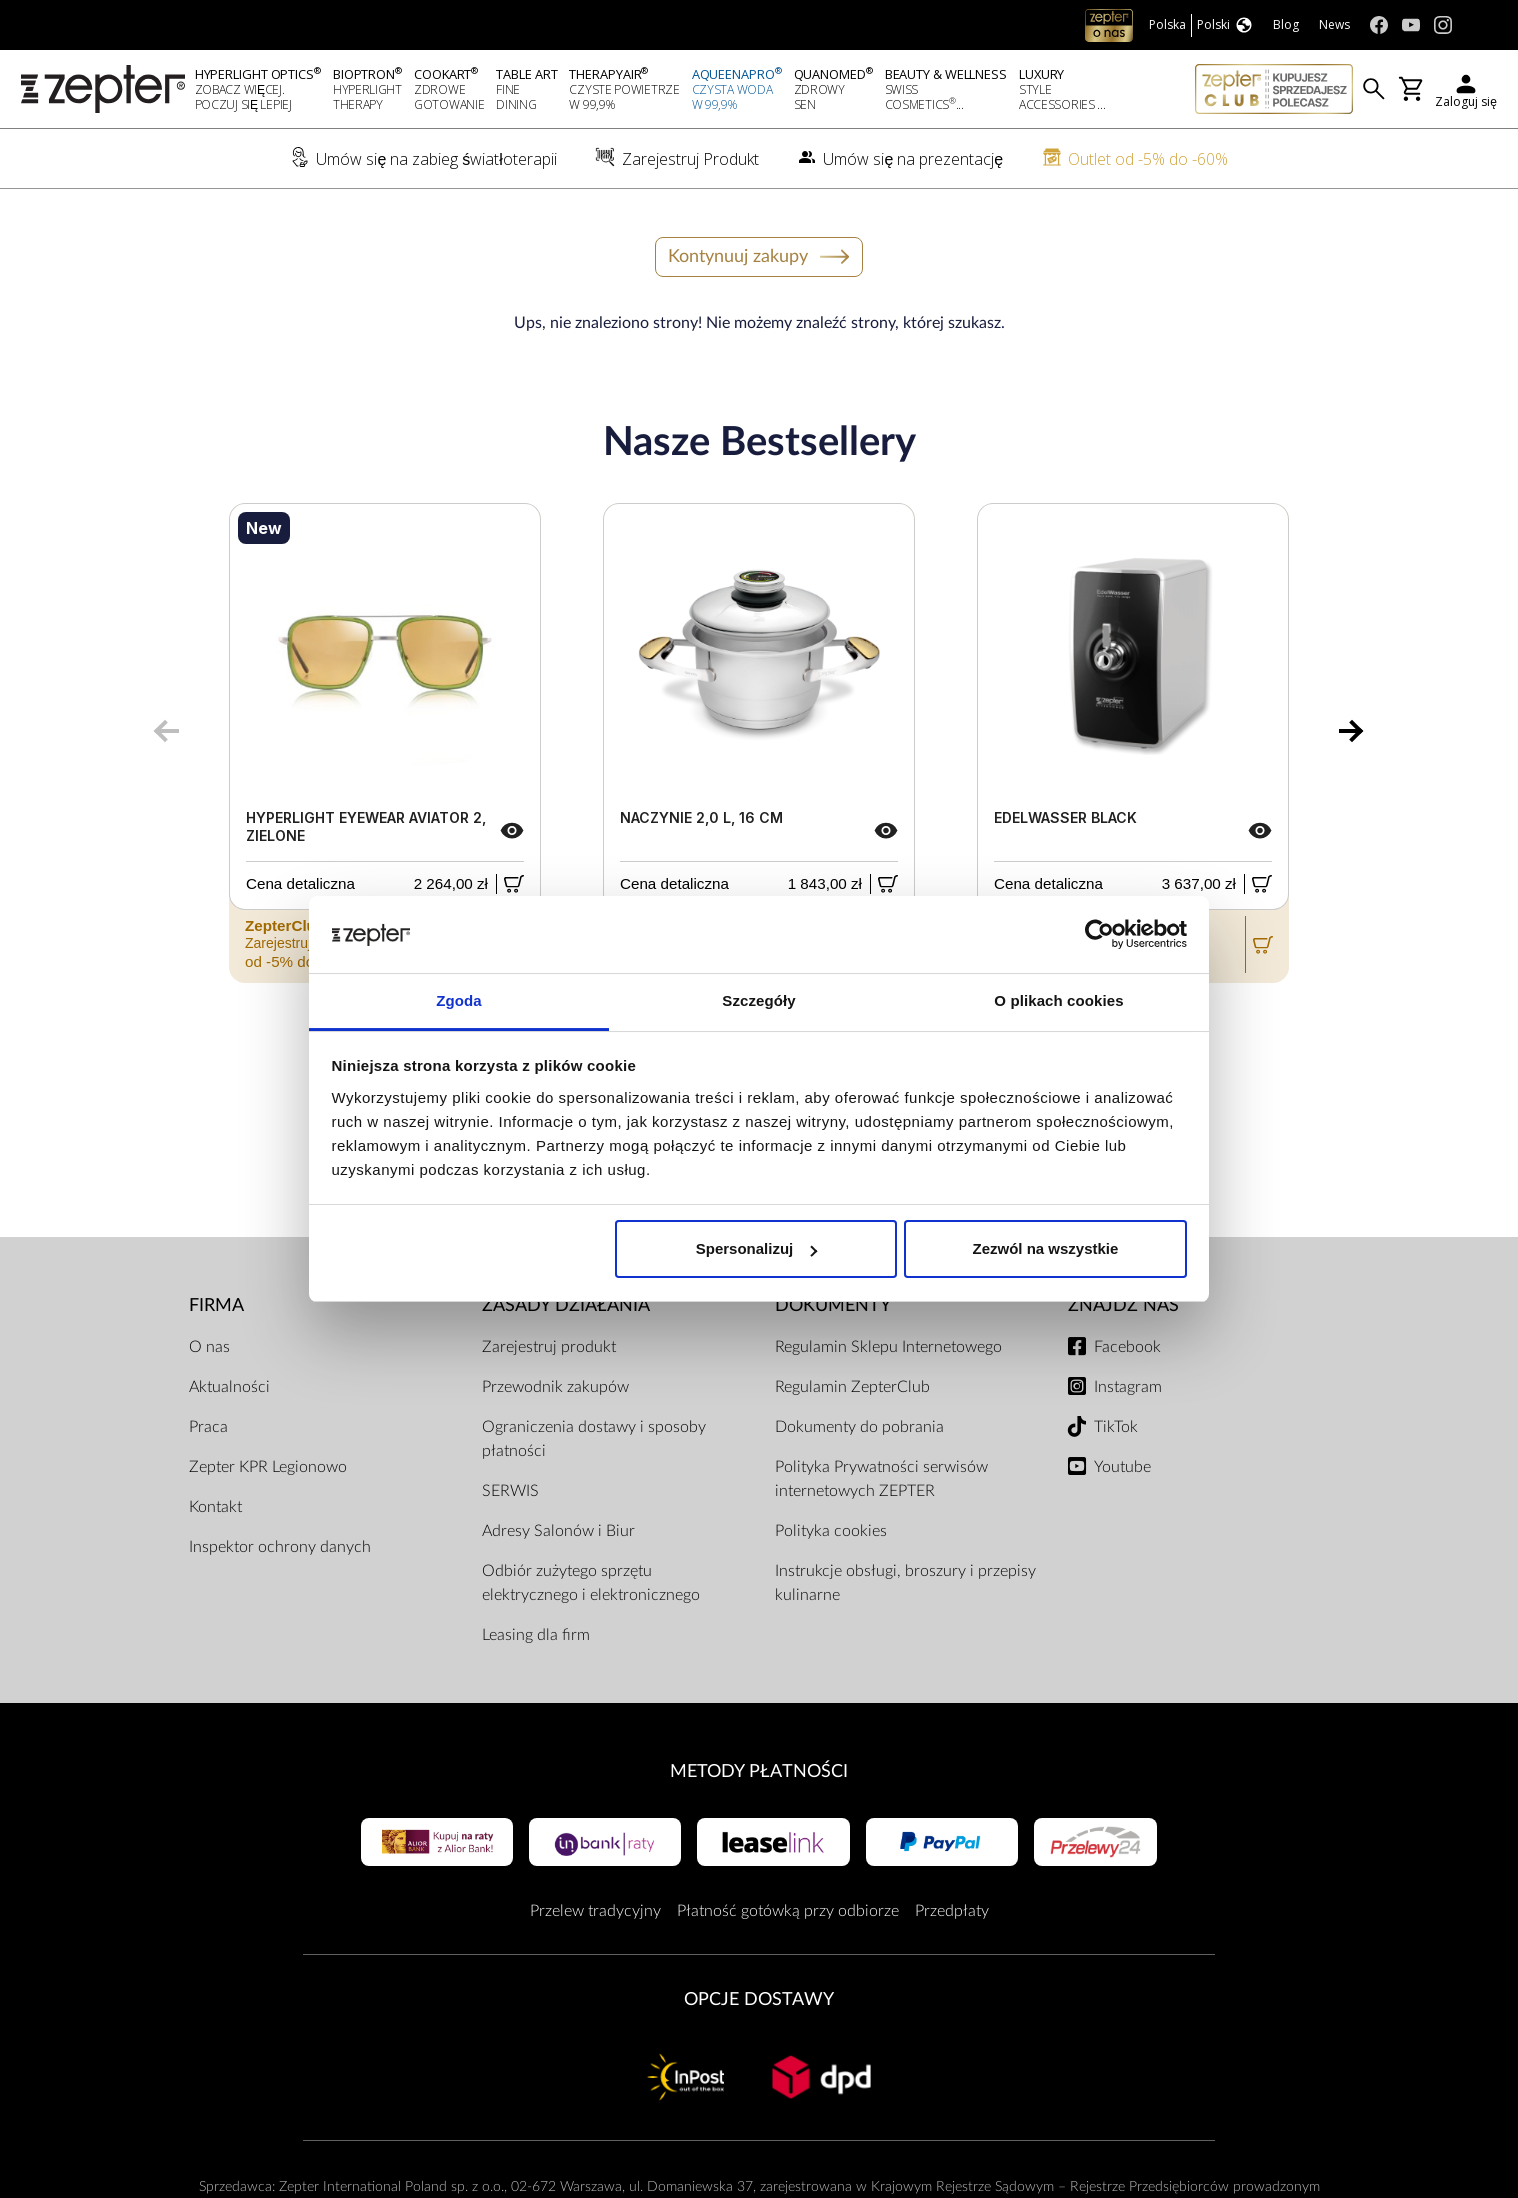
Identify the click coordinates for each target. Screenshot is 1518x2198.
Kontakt (215, 1507)
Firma (216, 1305)
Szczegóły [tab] (758, 1000)
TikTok (1116, 1427)
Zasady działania (566, 1305)
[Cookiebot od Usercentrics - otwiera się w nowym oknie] (1099, 935)
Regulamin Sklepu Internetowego (888, 1347)
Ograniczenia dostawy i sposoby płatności (594, 1439)
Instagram (1128, 1387)
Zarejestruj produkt (549, 1347)
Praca (208, 1427)
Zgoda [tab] (459, 1000)
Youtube (1122, 1467)
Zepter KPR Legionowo (268, 1467)
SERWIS (510, 1491)
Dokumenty (833, 1305)
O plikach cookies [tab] (1058, 1000)
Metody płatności (759, 1771)
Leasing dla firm (536, 1635)
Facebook (1127, 1347)
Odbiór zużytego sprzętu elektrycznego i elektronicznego (591, 1583)
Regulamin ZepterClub (852, 1387)
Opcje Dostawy (759, 1999)
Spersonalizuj (757, 1248)
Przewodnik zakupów (555, 1387)
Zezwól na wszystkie (1045, 1248)
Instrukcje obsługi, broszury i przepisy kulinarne (905, 1583)
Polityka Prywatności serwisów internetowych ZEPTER (881, 1479)
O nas (209, 1347)
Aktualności (229, 1387)
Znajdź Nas (1123, 1305)
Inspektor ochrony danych (280, 1547)
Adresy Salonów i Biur (558, 1531)
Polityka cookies (831, 1531)
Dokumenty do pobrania (859, 1427)
